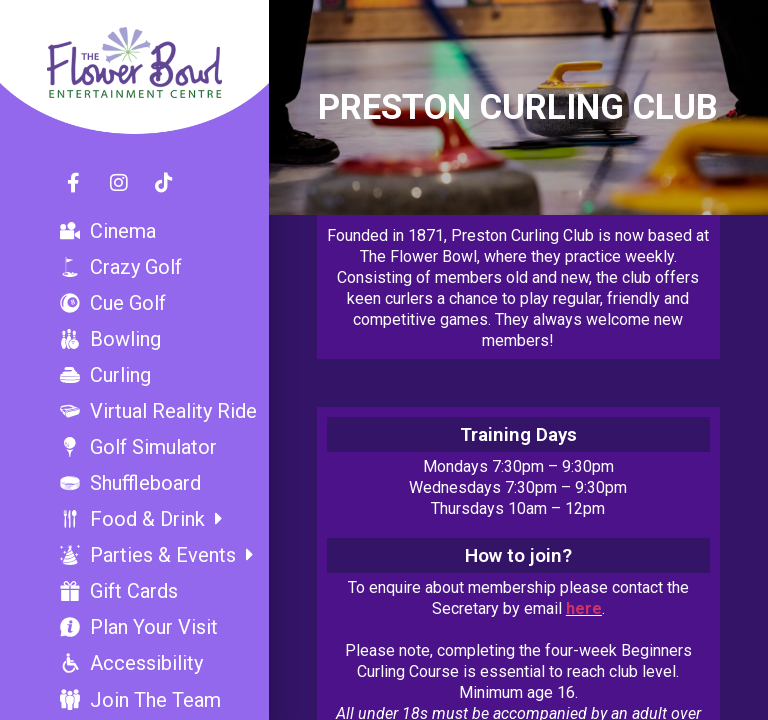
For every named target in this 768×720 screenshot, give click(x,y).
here (584, 608)
